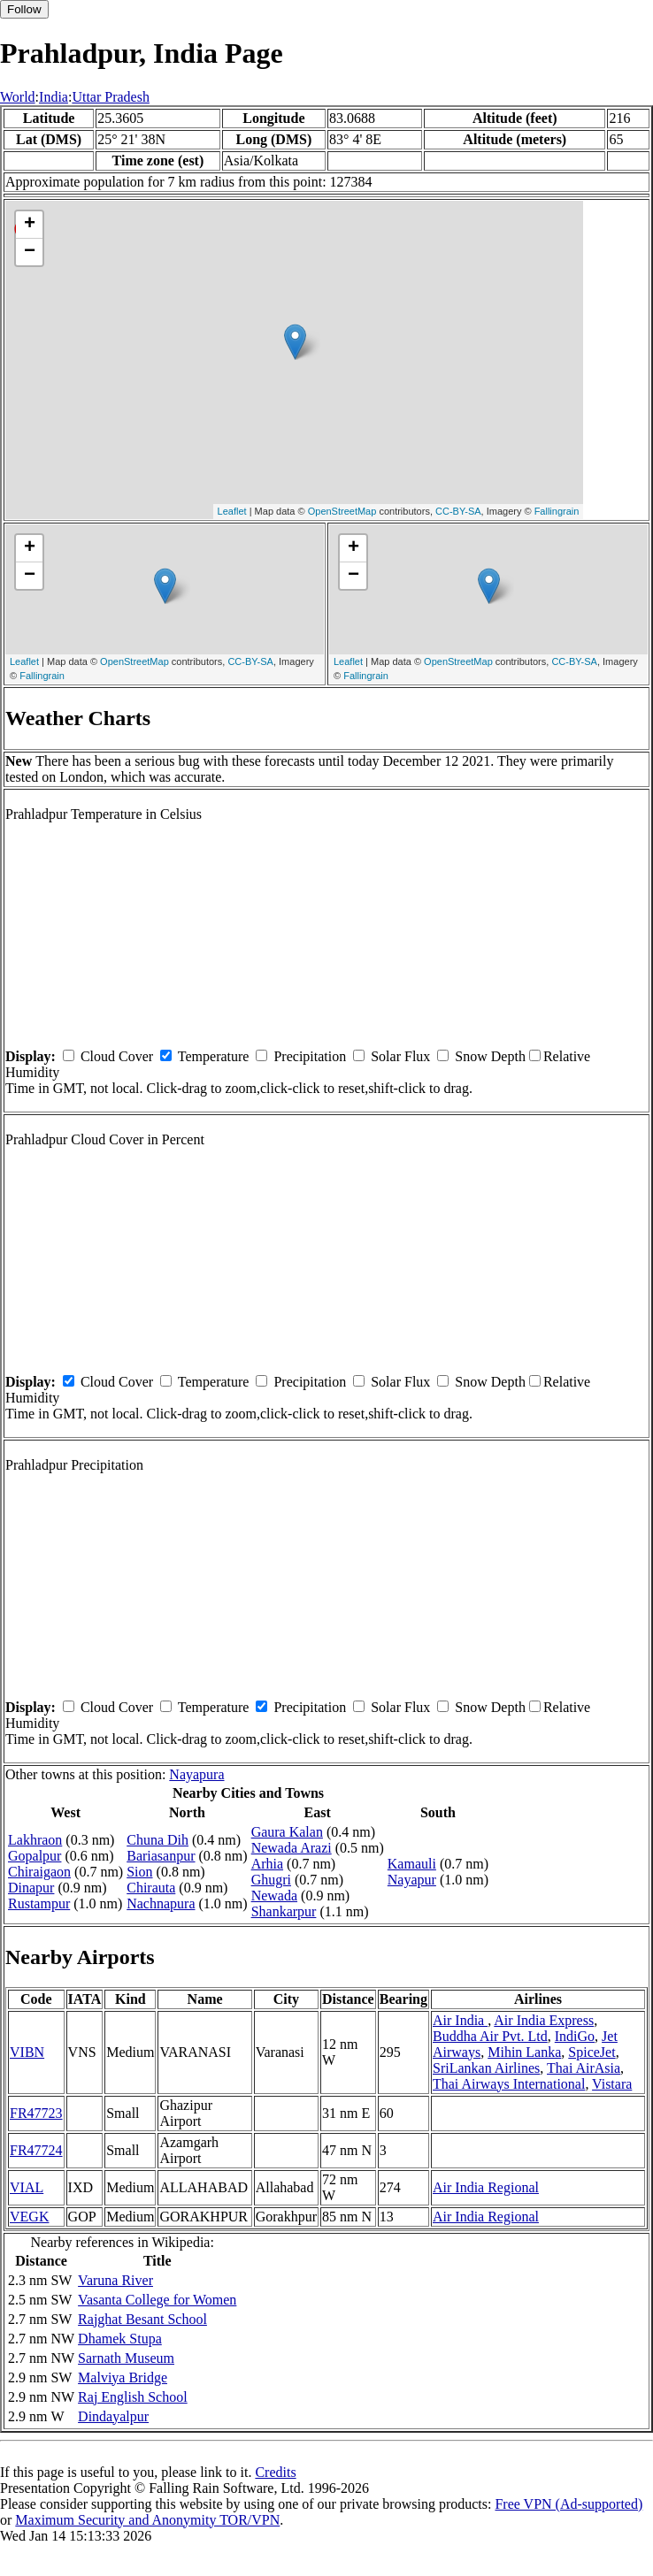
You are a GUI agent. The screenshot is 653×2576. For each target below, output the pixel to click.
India (53, 96)
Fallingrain (557, 511)
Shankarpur (284, 1911)
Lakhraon (35, 1839)
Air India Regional (486, 2187)
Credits (275, 2472)
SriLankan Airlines (486, 2067)
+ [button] (29, 224)
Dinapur (31, 1887)
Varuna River (115, 2280)
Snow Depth (490, 1056)
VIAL (26, 2187)
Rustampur (39, 1903)
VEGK (29, 2216)
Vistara (612, 2083)
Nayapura (196, 1774)
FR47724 (36, 2150)
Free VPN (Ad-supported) (568, 2503)
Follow (24, 9)
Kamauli (412, 1863)
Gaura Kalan (287, 1831)
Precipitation (309, 1056)
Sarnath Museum (126, 2358)
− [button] (29, 252)
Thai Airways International (509, 2083)
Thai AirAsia (583, 2067)
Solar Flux (400, 1056)
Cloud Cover (117, 1056)
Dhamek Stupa (120, 2338)
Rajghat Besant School (142, 2319)
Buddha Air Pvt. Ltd (490, 2036)
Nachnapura (161, 1903)
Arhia (267, 1863)
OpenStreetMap (342, 511)
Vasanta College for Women (157, 2299)
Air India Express (544, 2020)
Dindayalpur (113, 2416)
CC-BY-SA (458, 511)
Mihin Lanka (524, 2052)
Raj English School (133, 2396)
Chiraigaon (39, 1871)
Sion (139, 1871)
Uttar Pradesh (111, 96)
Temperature (214, 1056)
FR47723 (36, 2113)
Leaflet (232, 511)
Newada (274, 1895)
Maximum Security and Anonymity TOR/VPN (147, 2519)
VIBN (27, 2052)
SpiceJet (591, 2052)
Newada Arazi (291, 1847)
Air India (460, 2020)
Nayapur (412, 1879)
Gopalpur (34, 1855)
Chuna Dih (157, 1839)
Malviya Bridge (122, 2377)
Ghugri (271, 1879)
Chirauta (151, 1887)
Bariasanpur (161, 1855)
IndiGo (575, 2036)
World (17, 96)
